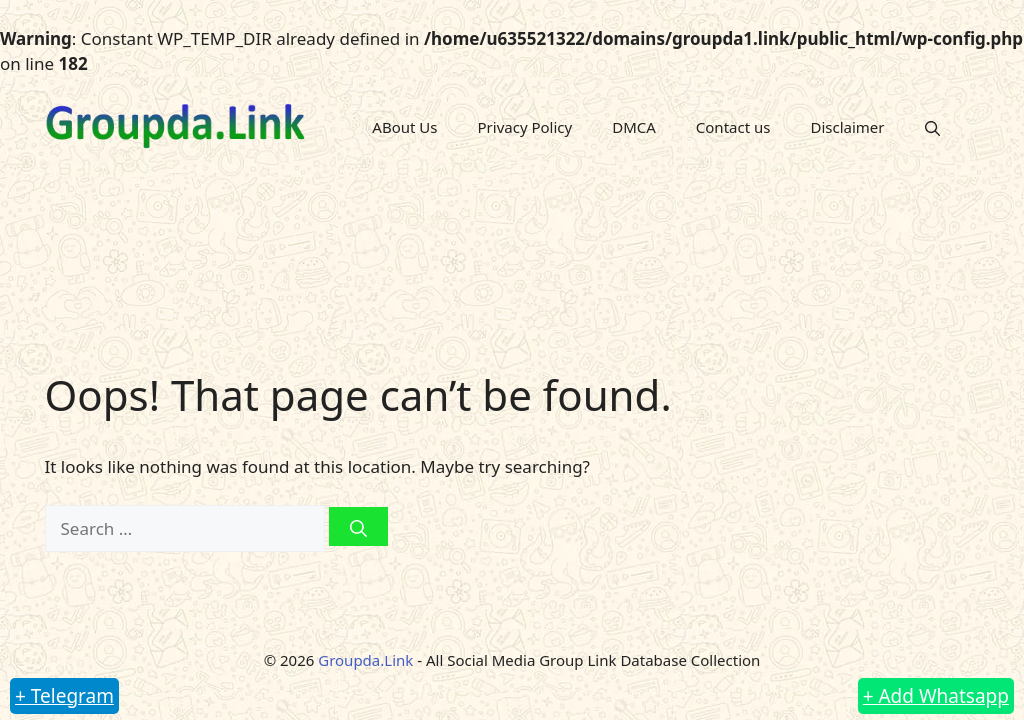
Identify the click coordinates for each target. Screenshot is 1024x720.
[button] (932, 126)
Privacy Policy (525, 127)
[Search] (358, 526)
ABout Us (404, 127)
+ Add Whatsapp (936, 696)
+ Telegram (64, 696)
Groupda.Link (365, 660)
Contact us (733, 127)
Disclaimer (847, 127)
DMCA (634, 127)
